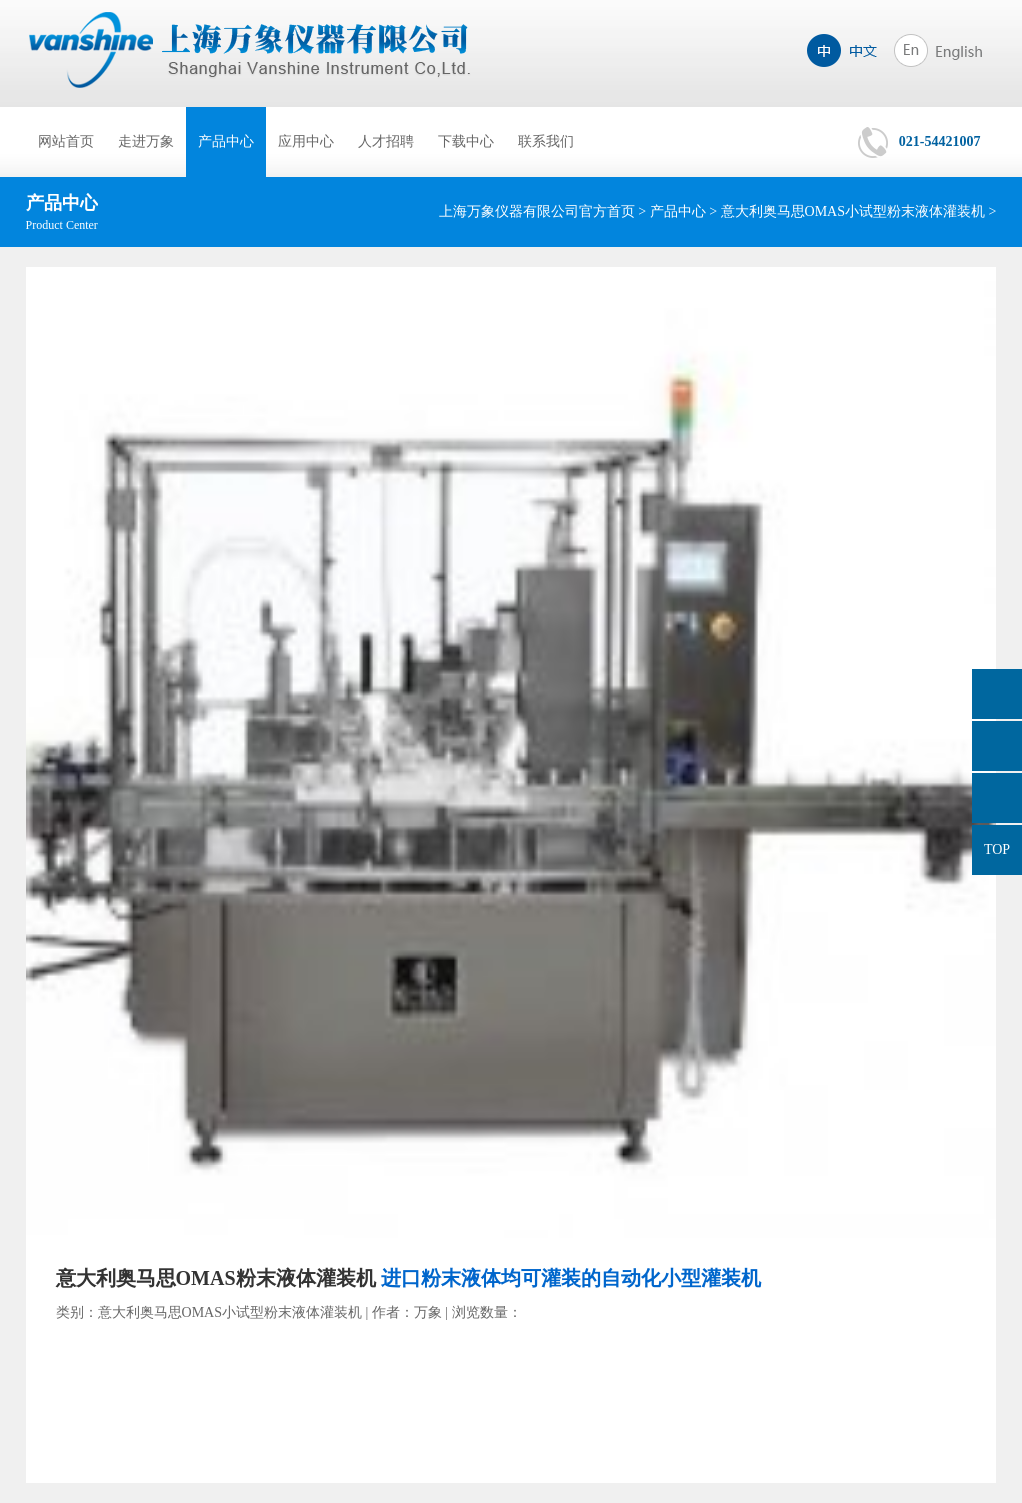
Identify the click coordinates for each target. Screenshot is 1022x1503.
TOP (997, 849)
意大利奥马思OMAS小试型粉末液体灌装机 (853, 211)
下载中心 (466, 141)
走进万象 (146, 141)
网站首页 (66, 141)
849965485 (997, 746)
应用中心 (306, 141)
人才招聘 (386, 141)
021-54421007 (940, 141)
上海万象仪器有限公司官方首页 (537, 211)
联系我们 (546, 141)
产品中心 (226, 141)
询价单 (997, 694)
